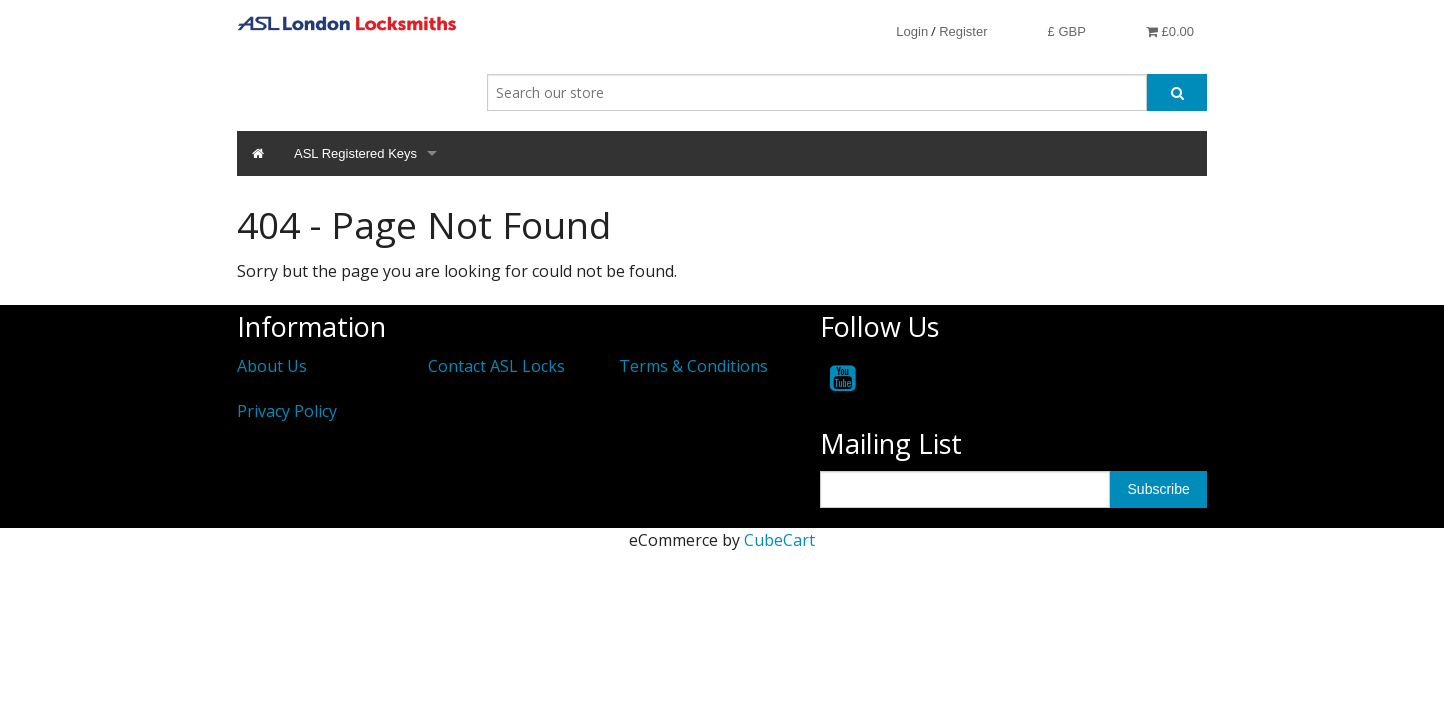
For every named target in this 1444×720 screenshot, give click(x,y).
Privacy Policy (287, 411)
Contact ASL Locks (496, 366)
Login (912, 31)
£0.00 (1170, 31)
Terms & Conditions (693, 366)
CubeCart (779, 540)
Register (963, 31)
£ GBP (1067, 31)
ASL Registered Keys (355, 153)
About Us (272, 366)
